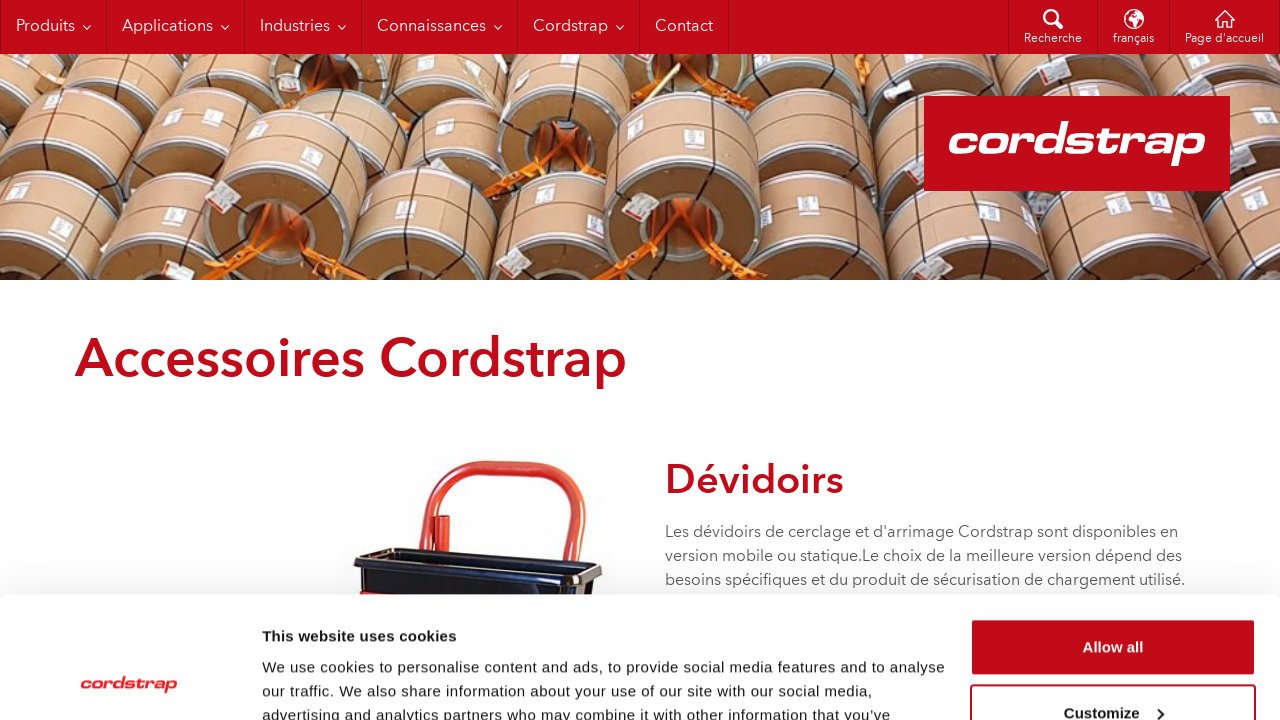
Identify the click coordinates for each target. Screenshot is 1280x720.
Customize (1114, 598)
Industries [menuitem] (295, 27)
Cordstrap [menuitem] (570, 27)
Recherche (1053, 39)
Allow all (1113, 533)
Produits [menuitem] (45, 27)
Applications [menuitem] (167, 27)
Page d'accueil (1224, 39)
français (1133, 39)
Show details (308, 680)
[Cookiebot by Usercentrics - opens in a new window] (129, 681)
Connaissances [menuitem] (431, 27)
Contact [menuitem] (684, 27)
